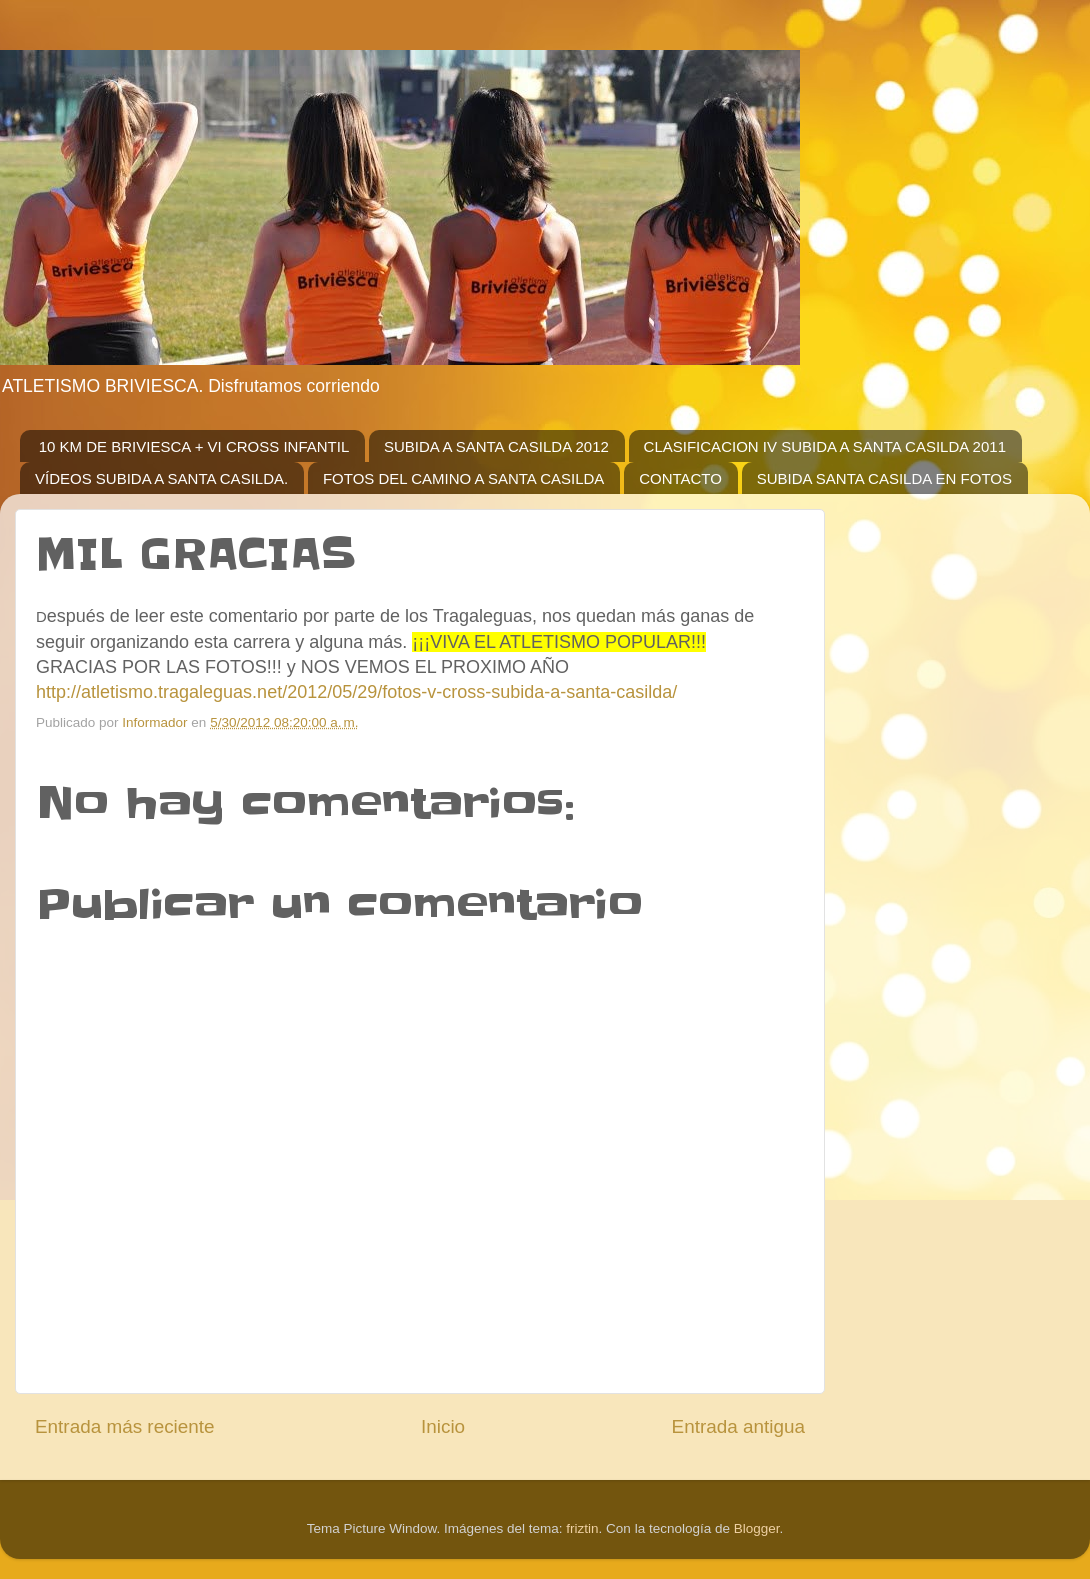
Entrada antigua (738, 1426)
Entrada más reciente (125, 1426)
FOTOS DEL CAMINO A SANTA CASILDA (463, 478)
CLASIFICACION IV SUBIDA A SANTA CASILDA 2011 (825, 446)
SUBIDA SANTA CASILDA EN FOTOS (884, 478)
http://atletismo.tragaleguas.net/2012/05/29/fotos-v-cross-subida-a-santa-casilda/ (356, 692)
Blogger (757, 1528)
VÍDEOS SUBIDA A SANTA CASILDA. (161, 478)
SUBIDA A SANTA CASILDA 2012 (496, 446)
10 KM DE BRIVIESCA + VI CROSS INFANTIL (194, 446)
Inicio (443, 1426)
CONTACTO (680, 478)
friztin (582, 1528)
